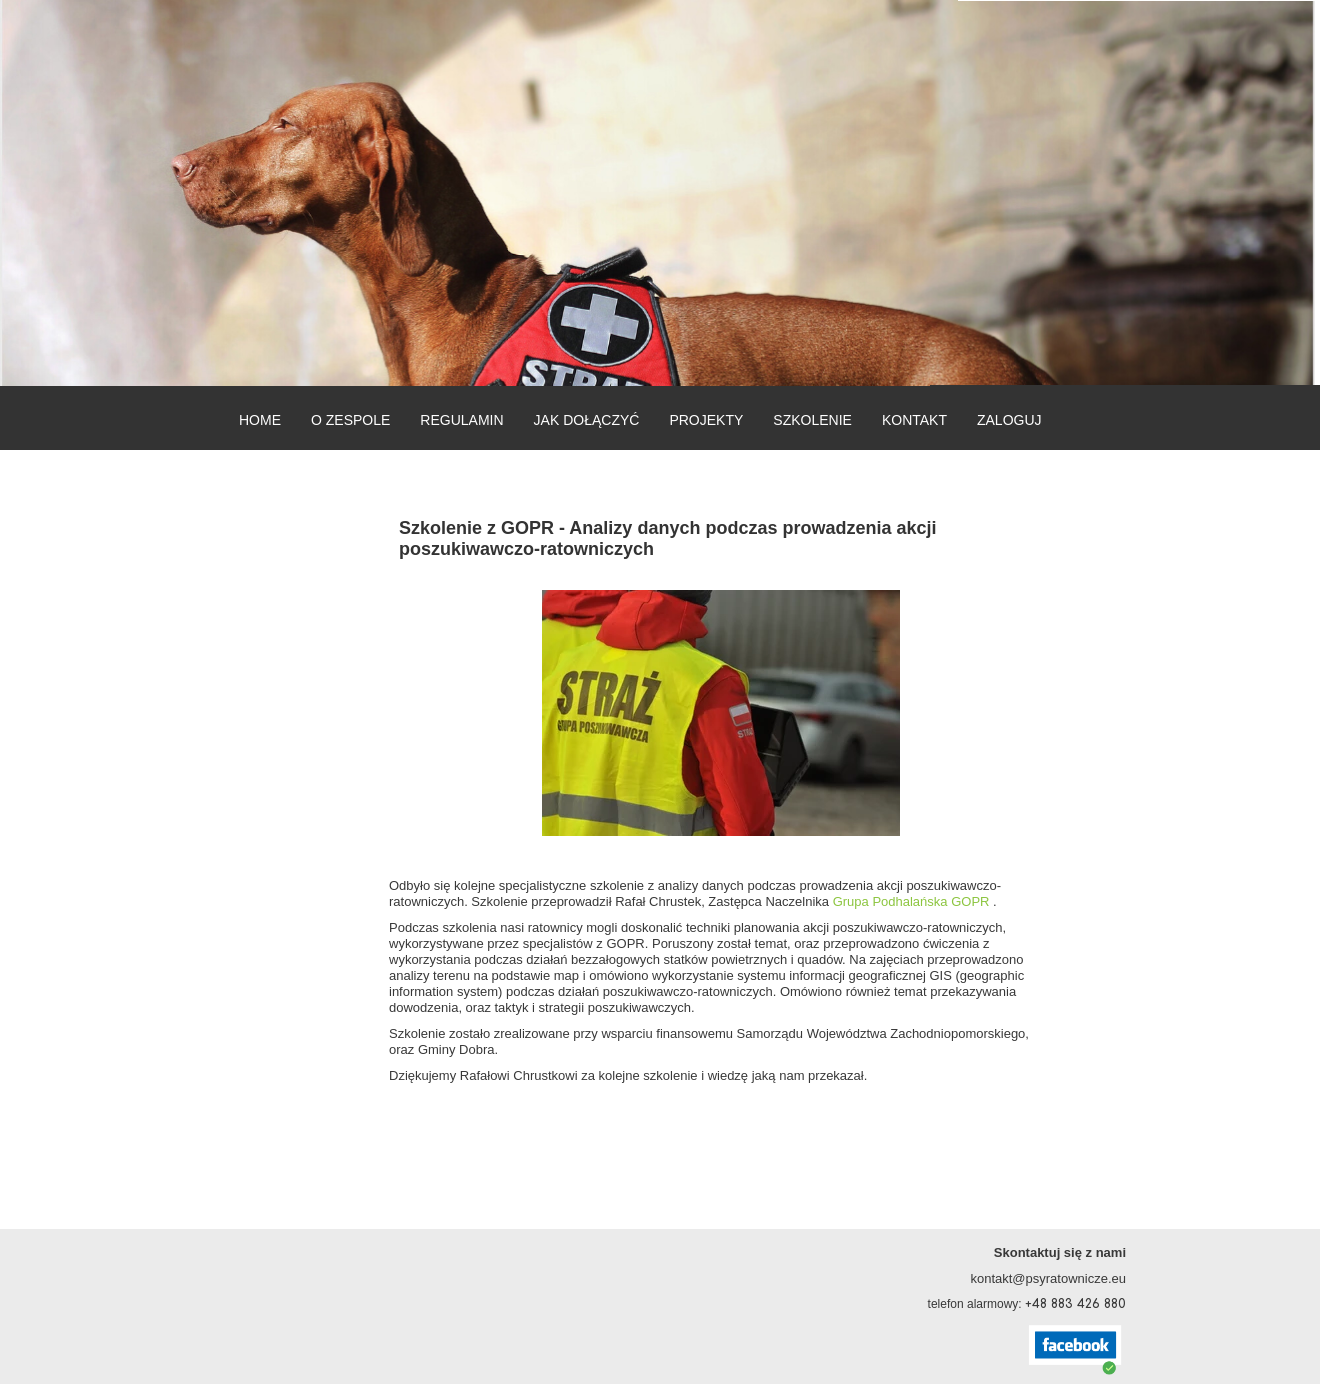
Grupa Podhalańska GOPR (911, 901)
